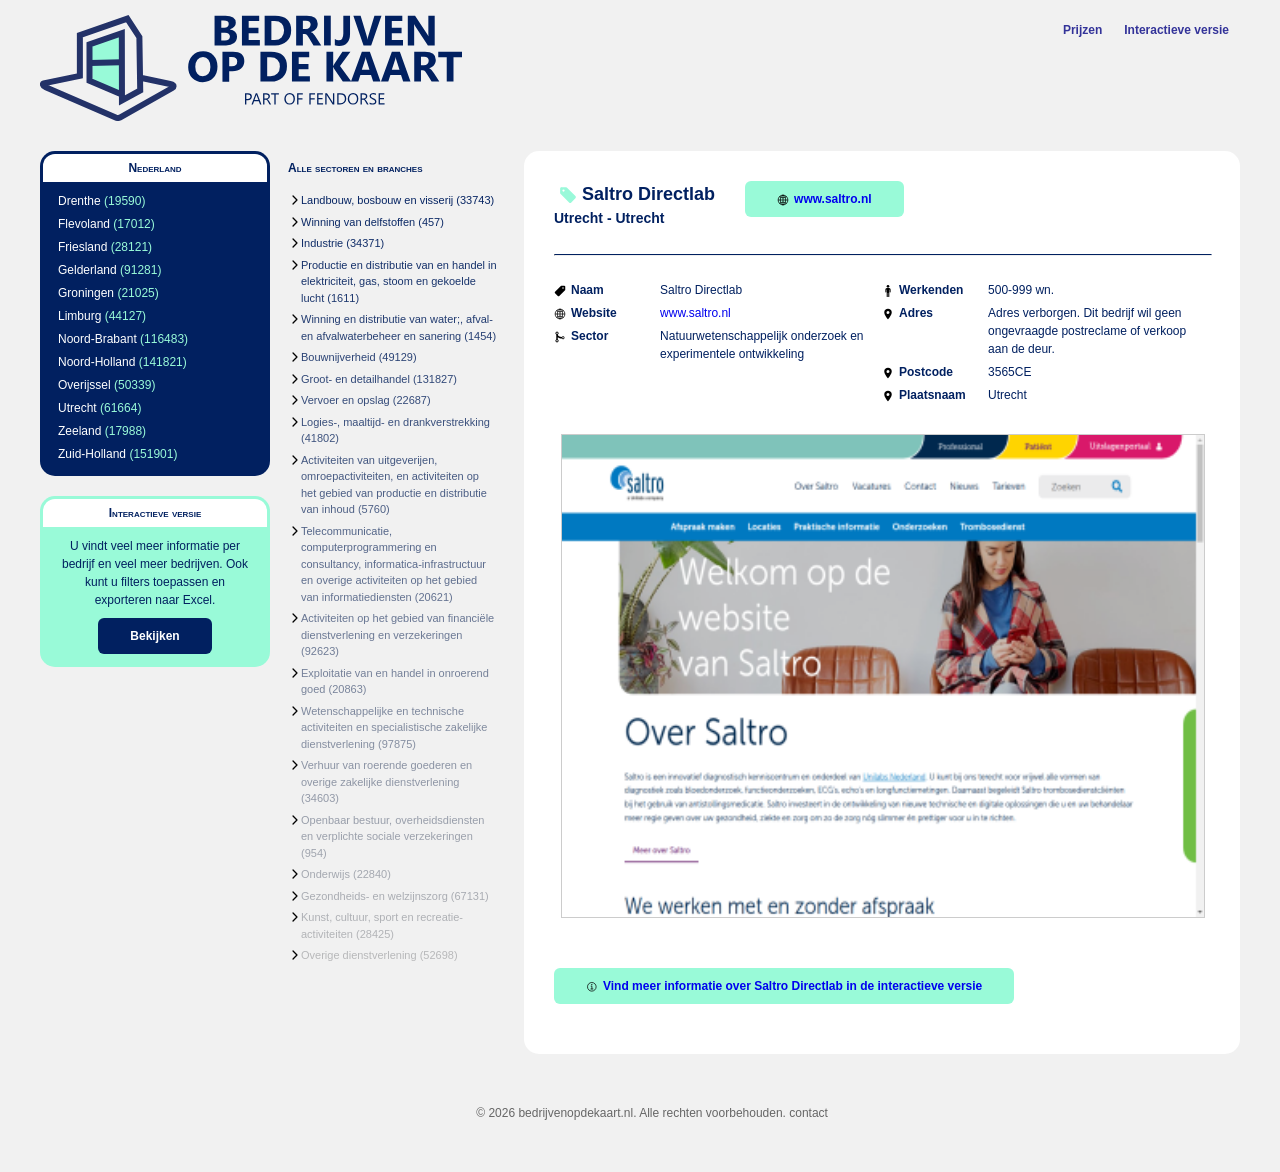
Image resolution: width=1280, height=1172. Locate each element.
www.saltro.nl (824, 199)
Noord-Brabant (97, 339)
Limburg (79, 316)
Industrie (322, 243)
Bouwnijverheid (338, 357)
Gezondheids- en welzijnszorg (374, 896)
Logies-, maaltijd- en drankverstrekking (395, 422)
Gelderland (87, 270)
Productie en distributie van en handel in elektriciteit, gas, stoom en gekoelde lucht (399, 281)
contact (808, 1113)
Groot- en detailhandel (355, 379)
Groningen (86, 293)
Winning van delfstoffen (358, 222)
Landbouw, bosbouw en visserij (377, 200)
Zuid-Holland (92, 454)
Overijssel (84, 385)
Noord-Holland (96, 362)
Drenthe (79, 201)
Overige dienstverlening (359, 955)
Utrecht (77, 408)
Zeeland (79, 431)
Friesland (82, 247)
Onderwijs (325, 874)
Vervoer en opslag (345, 400)
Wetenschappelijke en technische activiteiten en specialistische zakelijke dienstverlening (394, 727)
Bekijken (154, 636)
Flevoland (84, 224)
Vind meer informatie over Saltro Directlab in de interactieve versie (784, 986)
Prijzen (1082, 30)
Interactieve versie (1176, 30)
